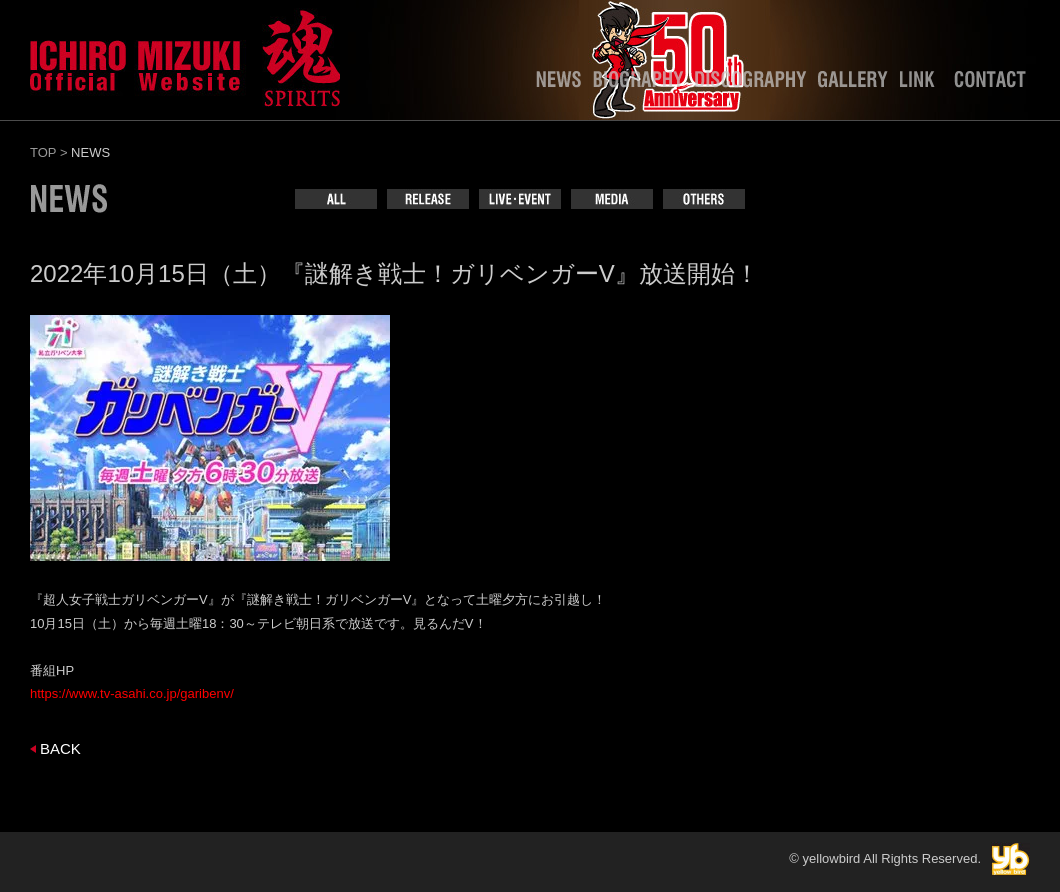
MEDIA (612, 199)
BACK (60, 748)
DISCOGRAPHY (750, 84)
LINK (921, 84)
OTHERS (704, 199)
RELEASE (428, 199)
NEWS (558, 84)
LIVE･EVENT (520, 199)
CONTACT (990, 84)
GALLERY (853, 84)
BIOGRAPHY (638, 84)
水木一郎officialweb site (185, 55)
